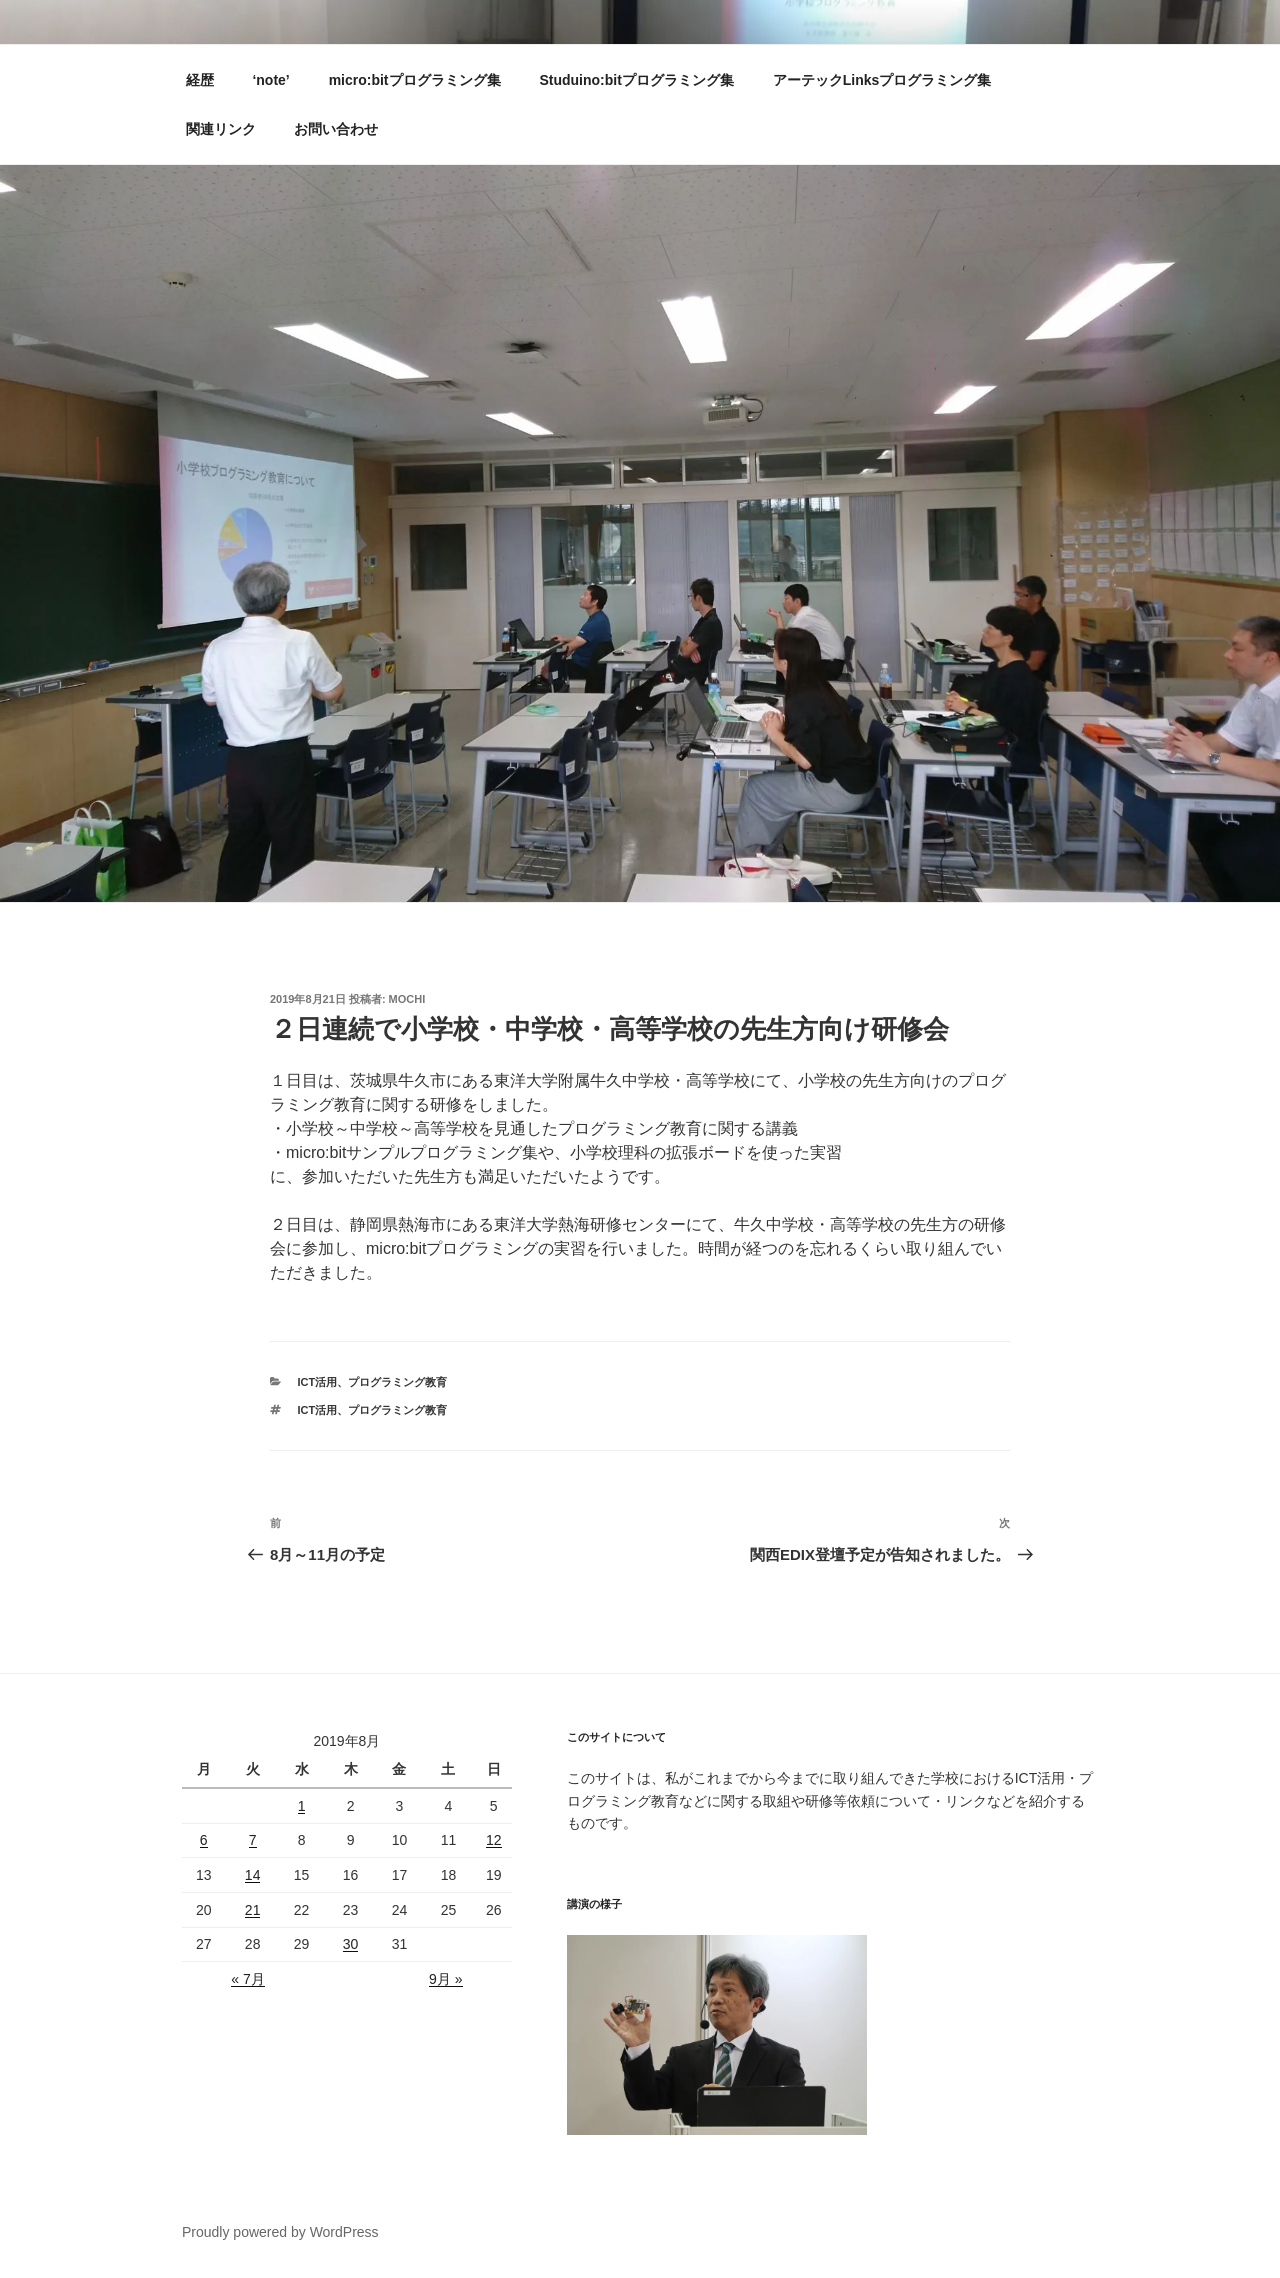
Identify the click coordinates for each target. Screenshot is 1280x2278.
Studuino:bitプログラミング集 (636, 80)
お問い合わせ (336, 129)
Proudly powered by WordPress (280, 2232)
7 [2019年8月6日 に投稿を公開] (253, 1840)
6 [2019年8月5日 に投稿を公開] (204, 1840)
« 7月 (247, 1979)
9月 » (445, 1979)
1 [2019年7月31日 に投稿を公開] (302, 1806)
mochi (407, 999)
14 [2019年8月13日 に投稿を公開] (253, 1875)
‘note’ (270, 80)
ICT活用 (318, 1382)
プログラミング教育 (397, 1382)
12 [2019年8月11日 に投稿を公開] (494, 1840)
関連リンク (221, 129)
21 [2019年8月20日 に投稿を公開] (253, 1910)
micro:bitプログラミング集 (415, 80)
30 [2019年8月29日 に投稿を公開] (351, 1944)
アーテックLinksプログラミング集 (882, 80)
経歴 (200, 80)
